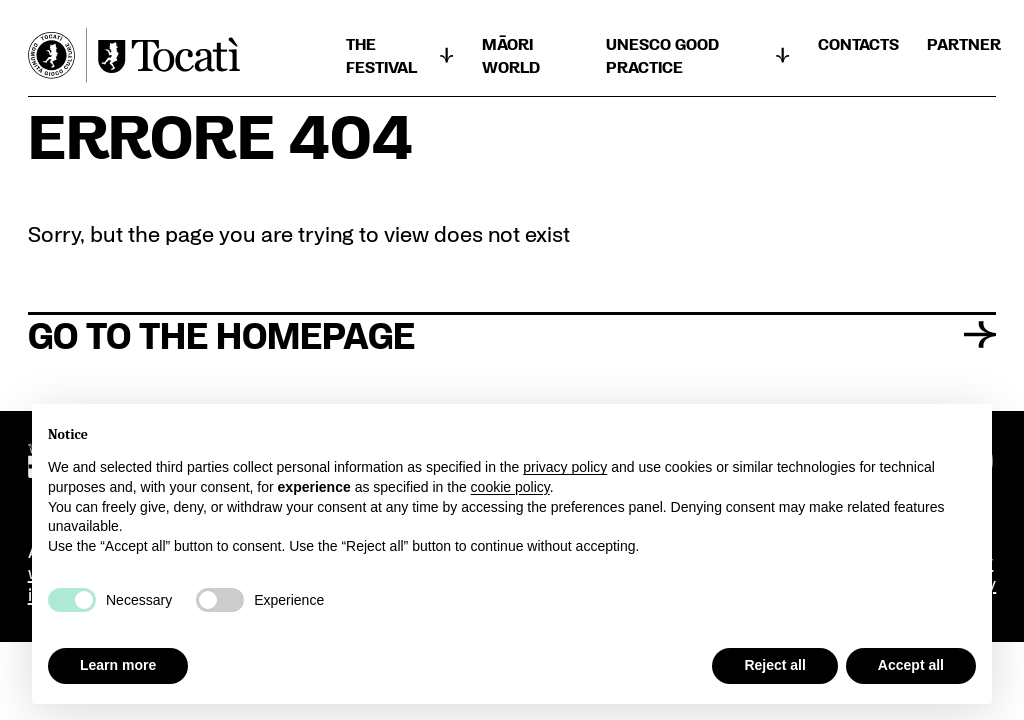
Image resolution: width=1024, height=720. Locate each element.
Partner (964, 43)
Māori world (511, 55)
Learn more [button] (118, 665)
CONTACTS (858, 43)
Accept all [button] (911, 665)
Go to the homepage (512, 334)
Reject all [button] (774, 665)
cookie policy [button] (510, 487)
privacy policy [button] (565, 467)
